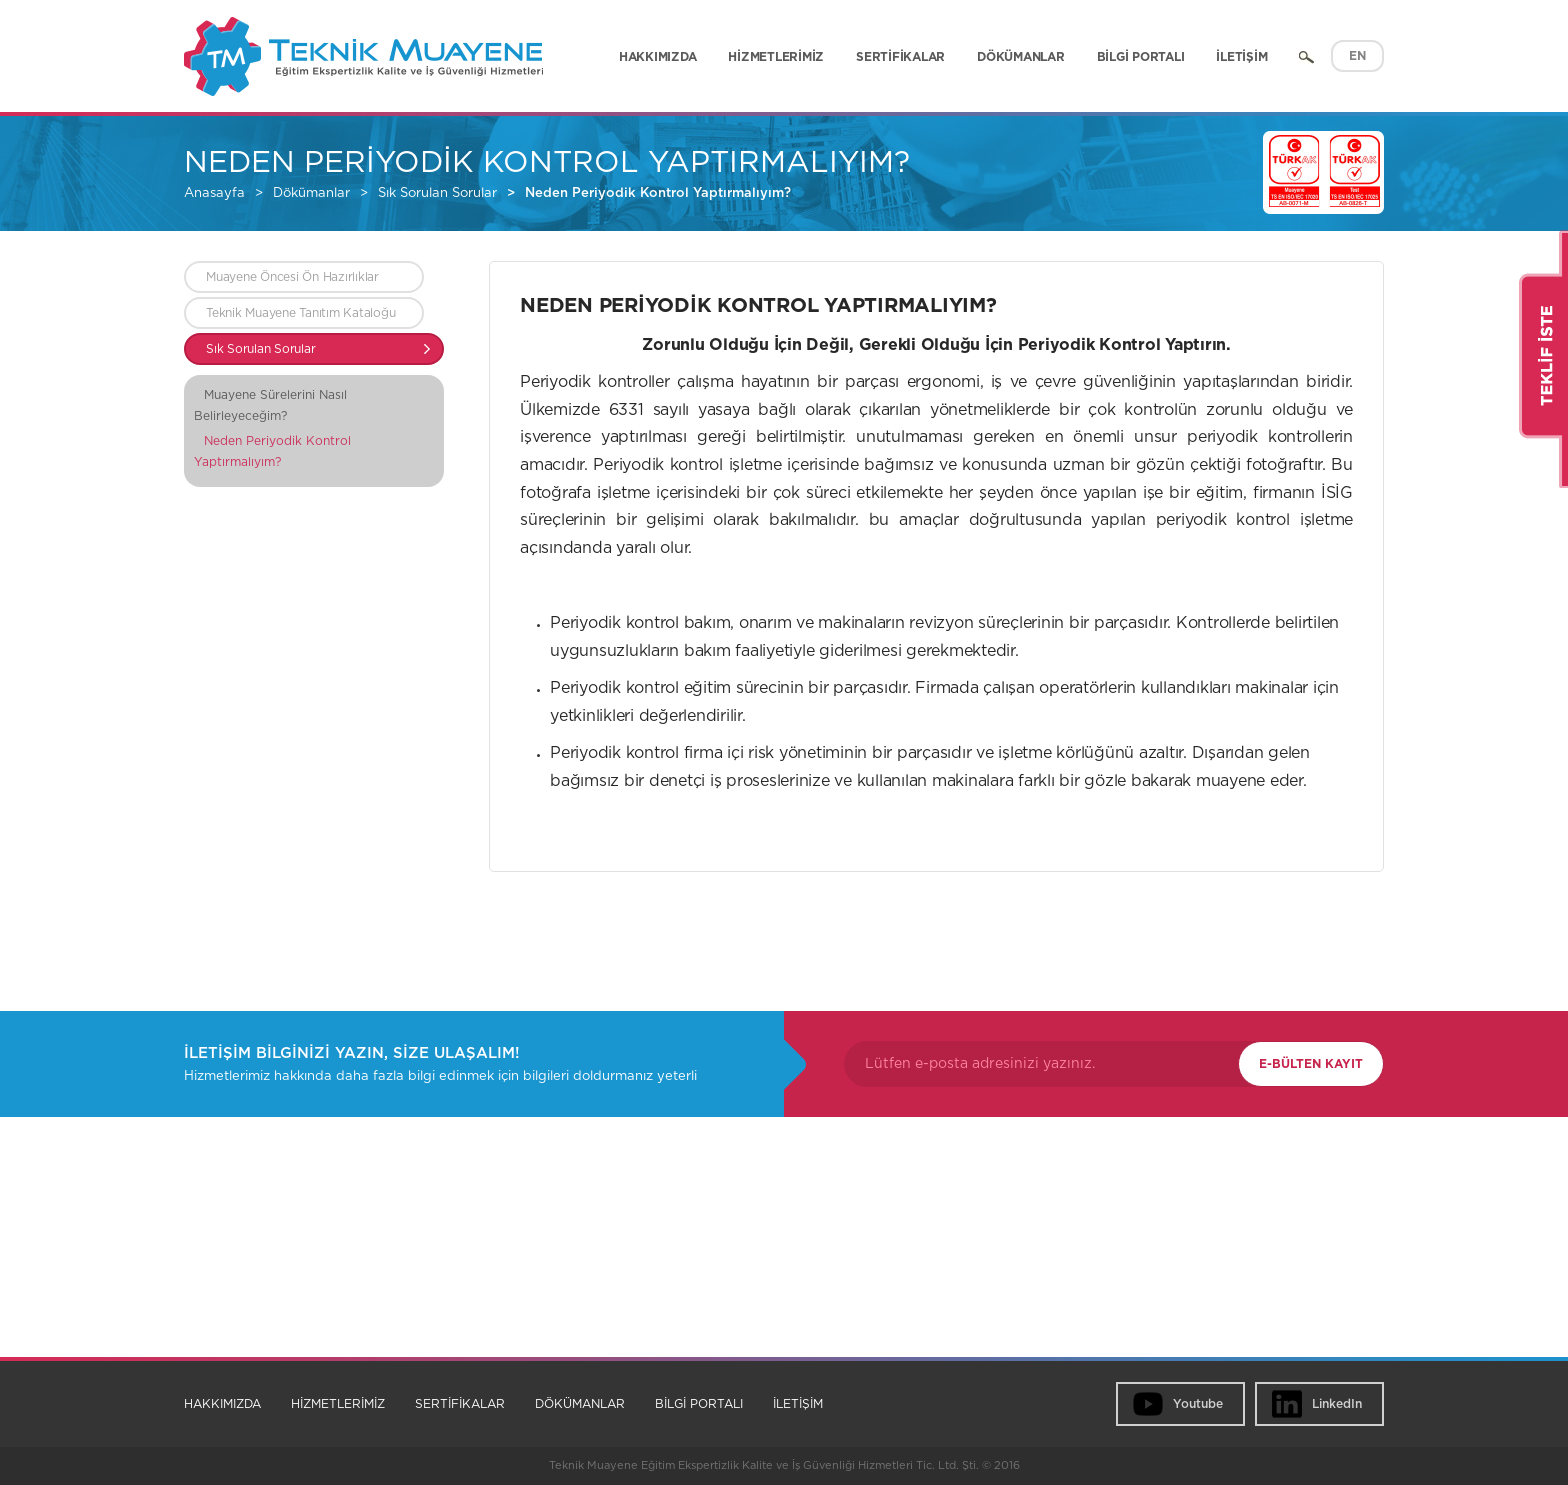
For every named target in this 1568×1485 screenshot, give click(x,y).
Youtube (1198, 1404)
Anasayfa (214, 193)
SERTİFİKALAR (900, 57)
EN (1357, 56)
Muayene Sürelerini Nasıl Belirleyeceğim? (270, 405)
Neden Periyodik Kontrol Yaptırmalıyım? (658, 193)
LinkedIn (1337, 1404)
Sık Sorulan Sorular (437, 193)
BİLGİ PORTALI (1141, 57)
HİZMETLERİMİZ (776, 57)
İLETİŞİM (1241, 57)
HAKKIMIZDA (658, 57)
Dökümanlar (311, 193)
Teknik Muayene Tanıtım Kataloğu (300, 313)
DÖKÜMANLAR (1021, 57)
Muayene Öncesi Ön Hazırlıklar (292, 277)
